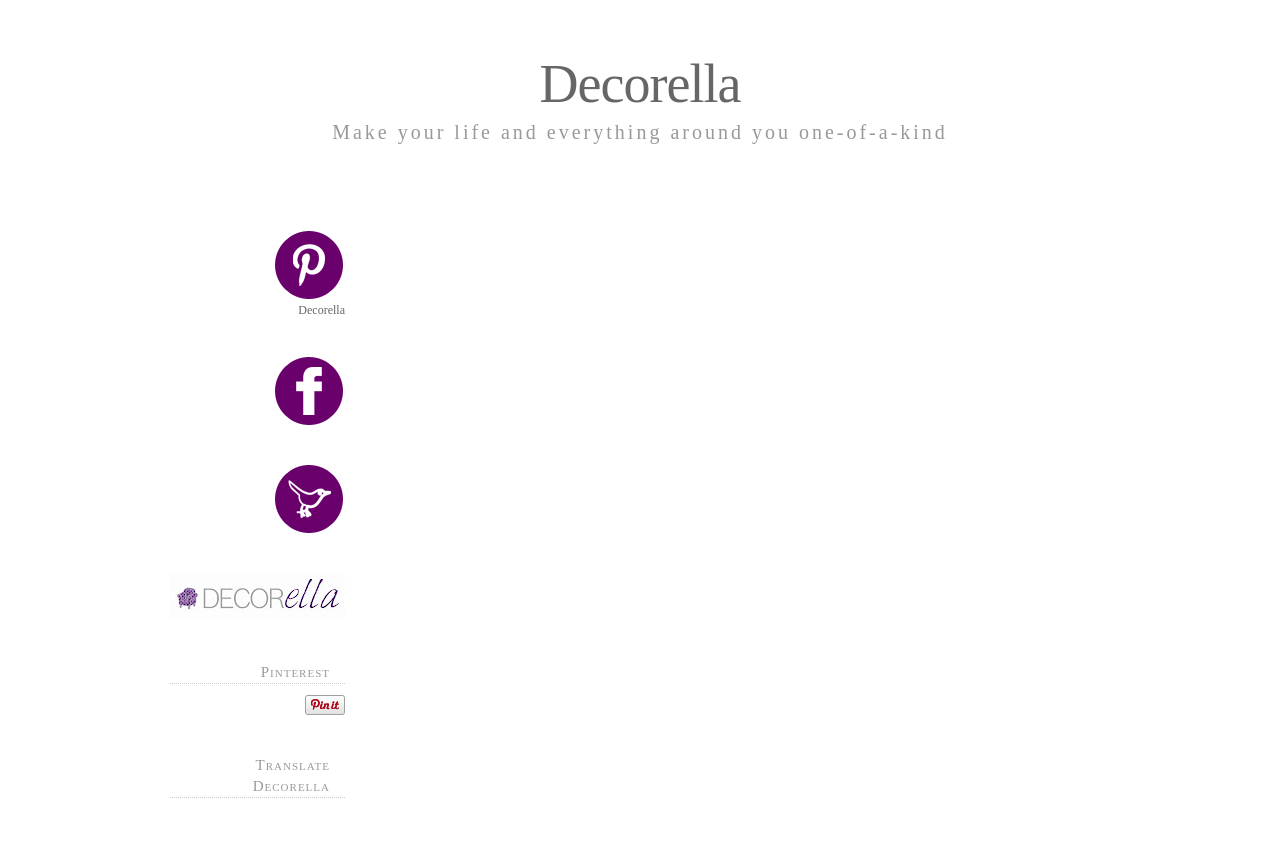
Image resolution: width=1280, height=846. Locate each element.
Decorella (640, 84)
